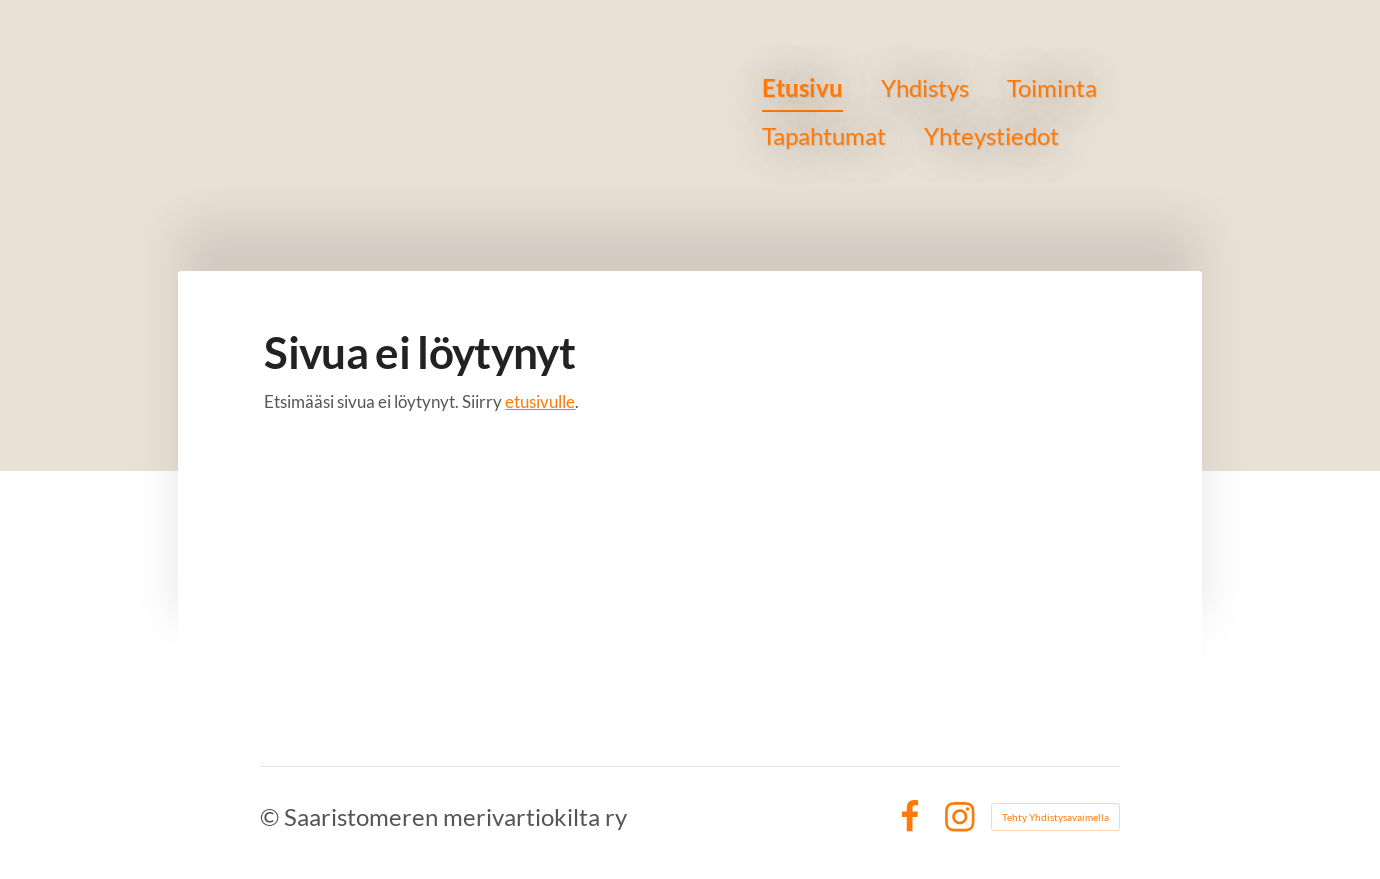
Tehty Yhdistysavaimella (1055, 817)
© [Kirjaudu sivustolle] (272, 816)
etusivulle (540, 401)
